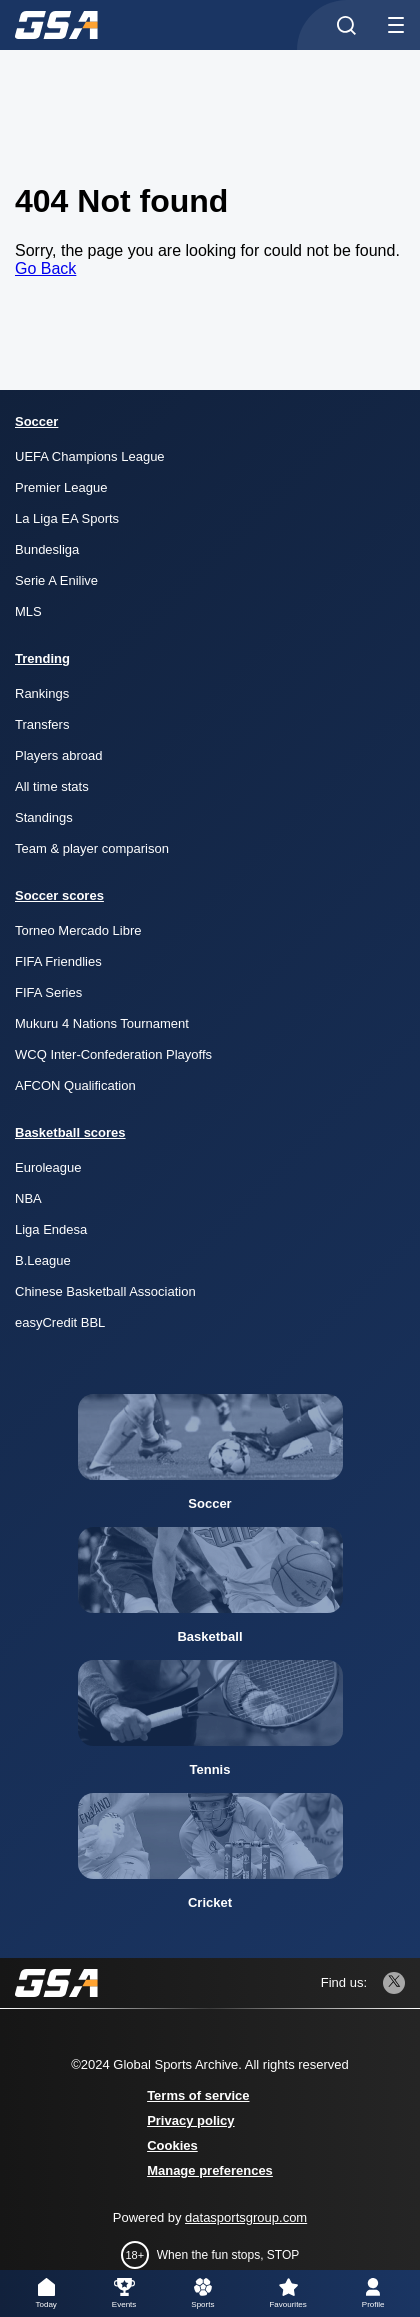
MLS (28, 611)
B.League (43, 1260)
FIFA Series (48, 992)
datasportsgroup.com (246, 2217)
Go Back (45, 268)
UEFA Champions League (90, 456)
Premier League (61, 487)
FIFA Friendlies (58, 961)
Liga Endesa (51, 1229)
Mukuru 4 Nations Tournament (102, 1023)
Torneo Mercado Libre (78, 930)
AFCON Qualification (75, 1085)
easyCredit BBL (60, 1322)
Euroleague (48, 1167)
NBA (28, 1198)
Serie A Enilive (56, 580)
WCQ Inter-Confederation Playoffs (113, 1054)
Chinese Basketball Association (105, 1291)
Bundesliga (47, 549)
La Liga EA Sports (67, 518)
